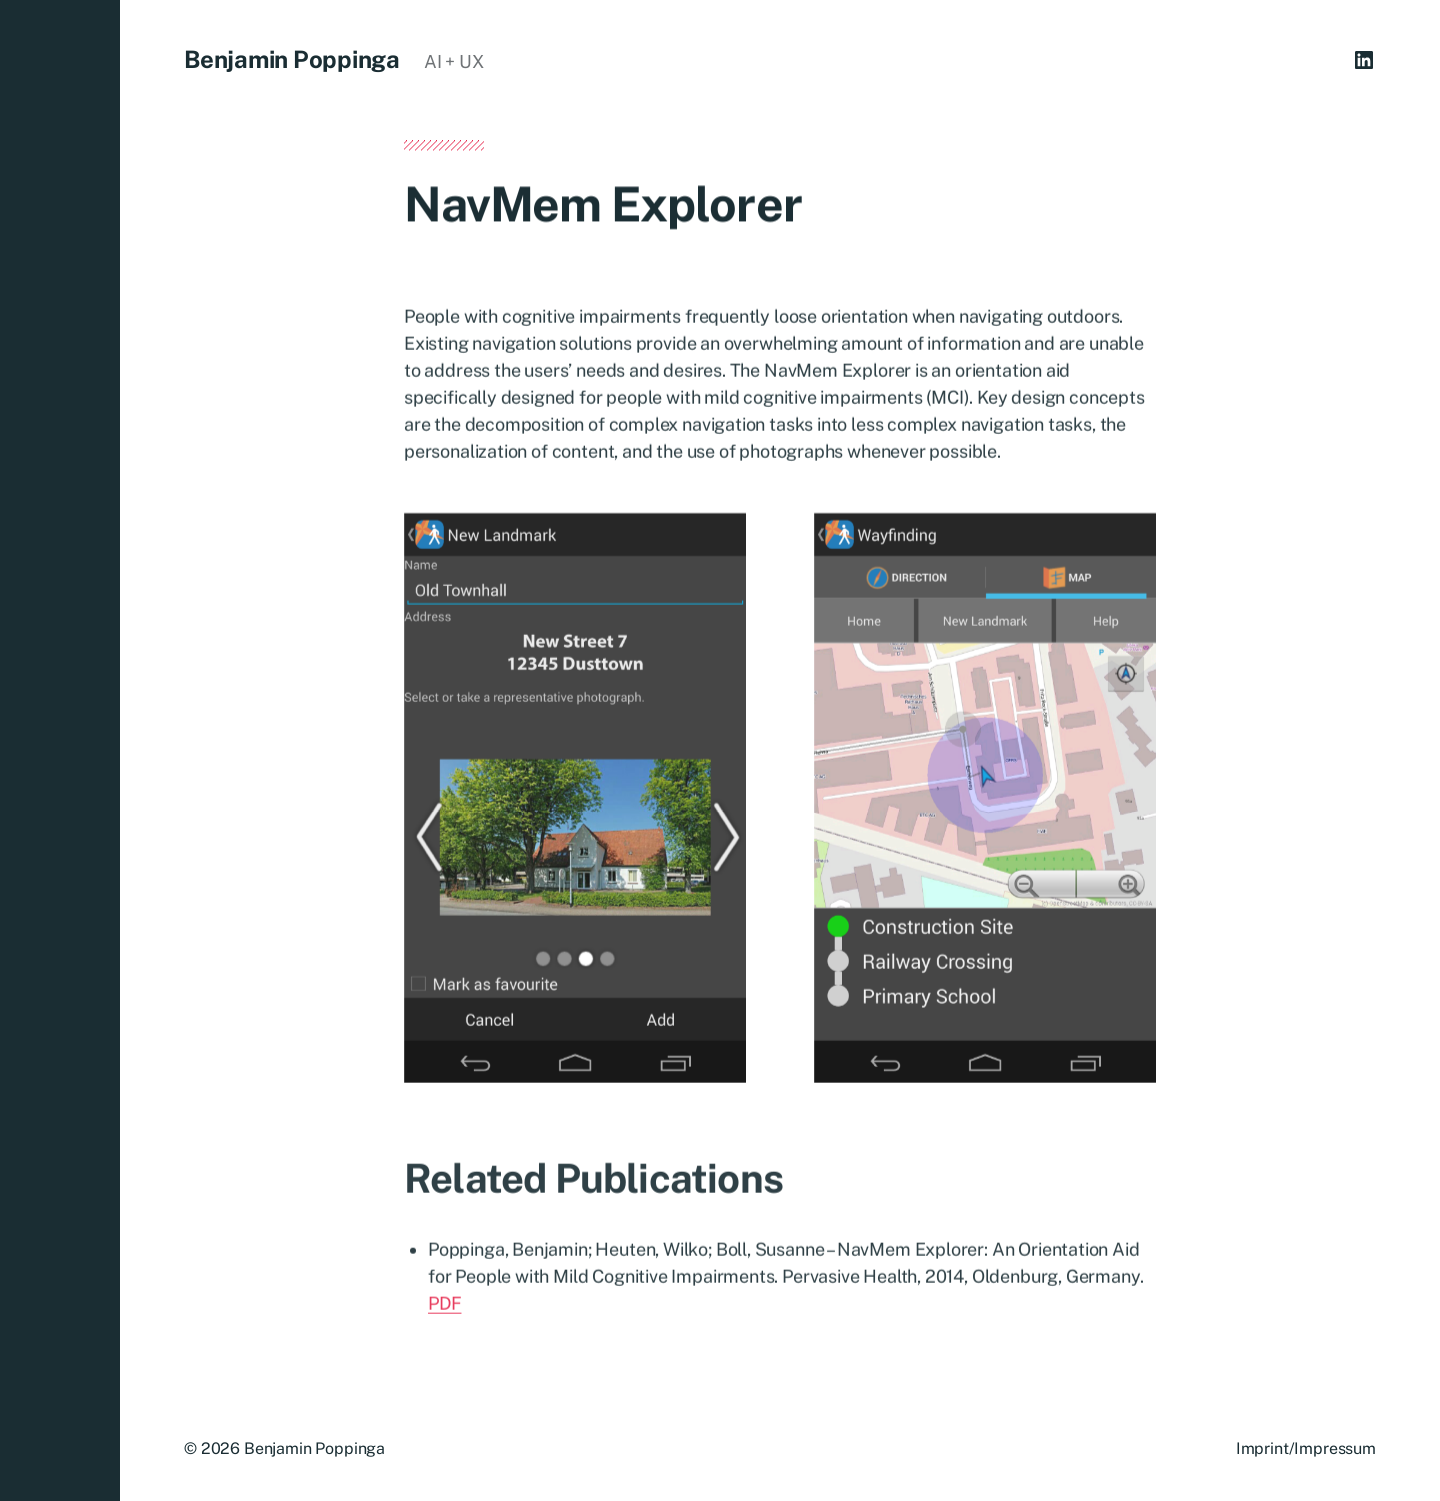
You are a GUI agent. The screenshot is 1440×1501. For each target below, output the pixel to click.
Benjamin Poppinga (292, 59)
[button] (60, 750)
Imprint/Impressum (1306, 1448)
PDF (444, 1306)
